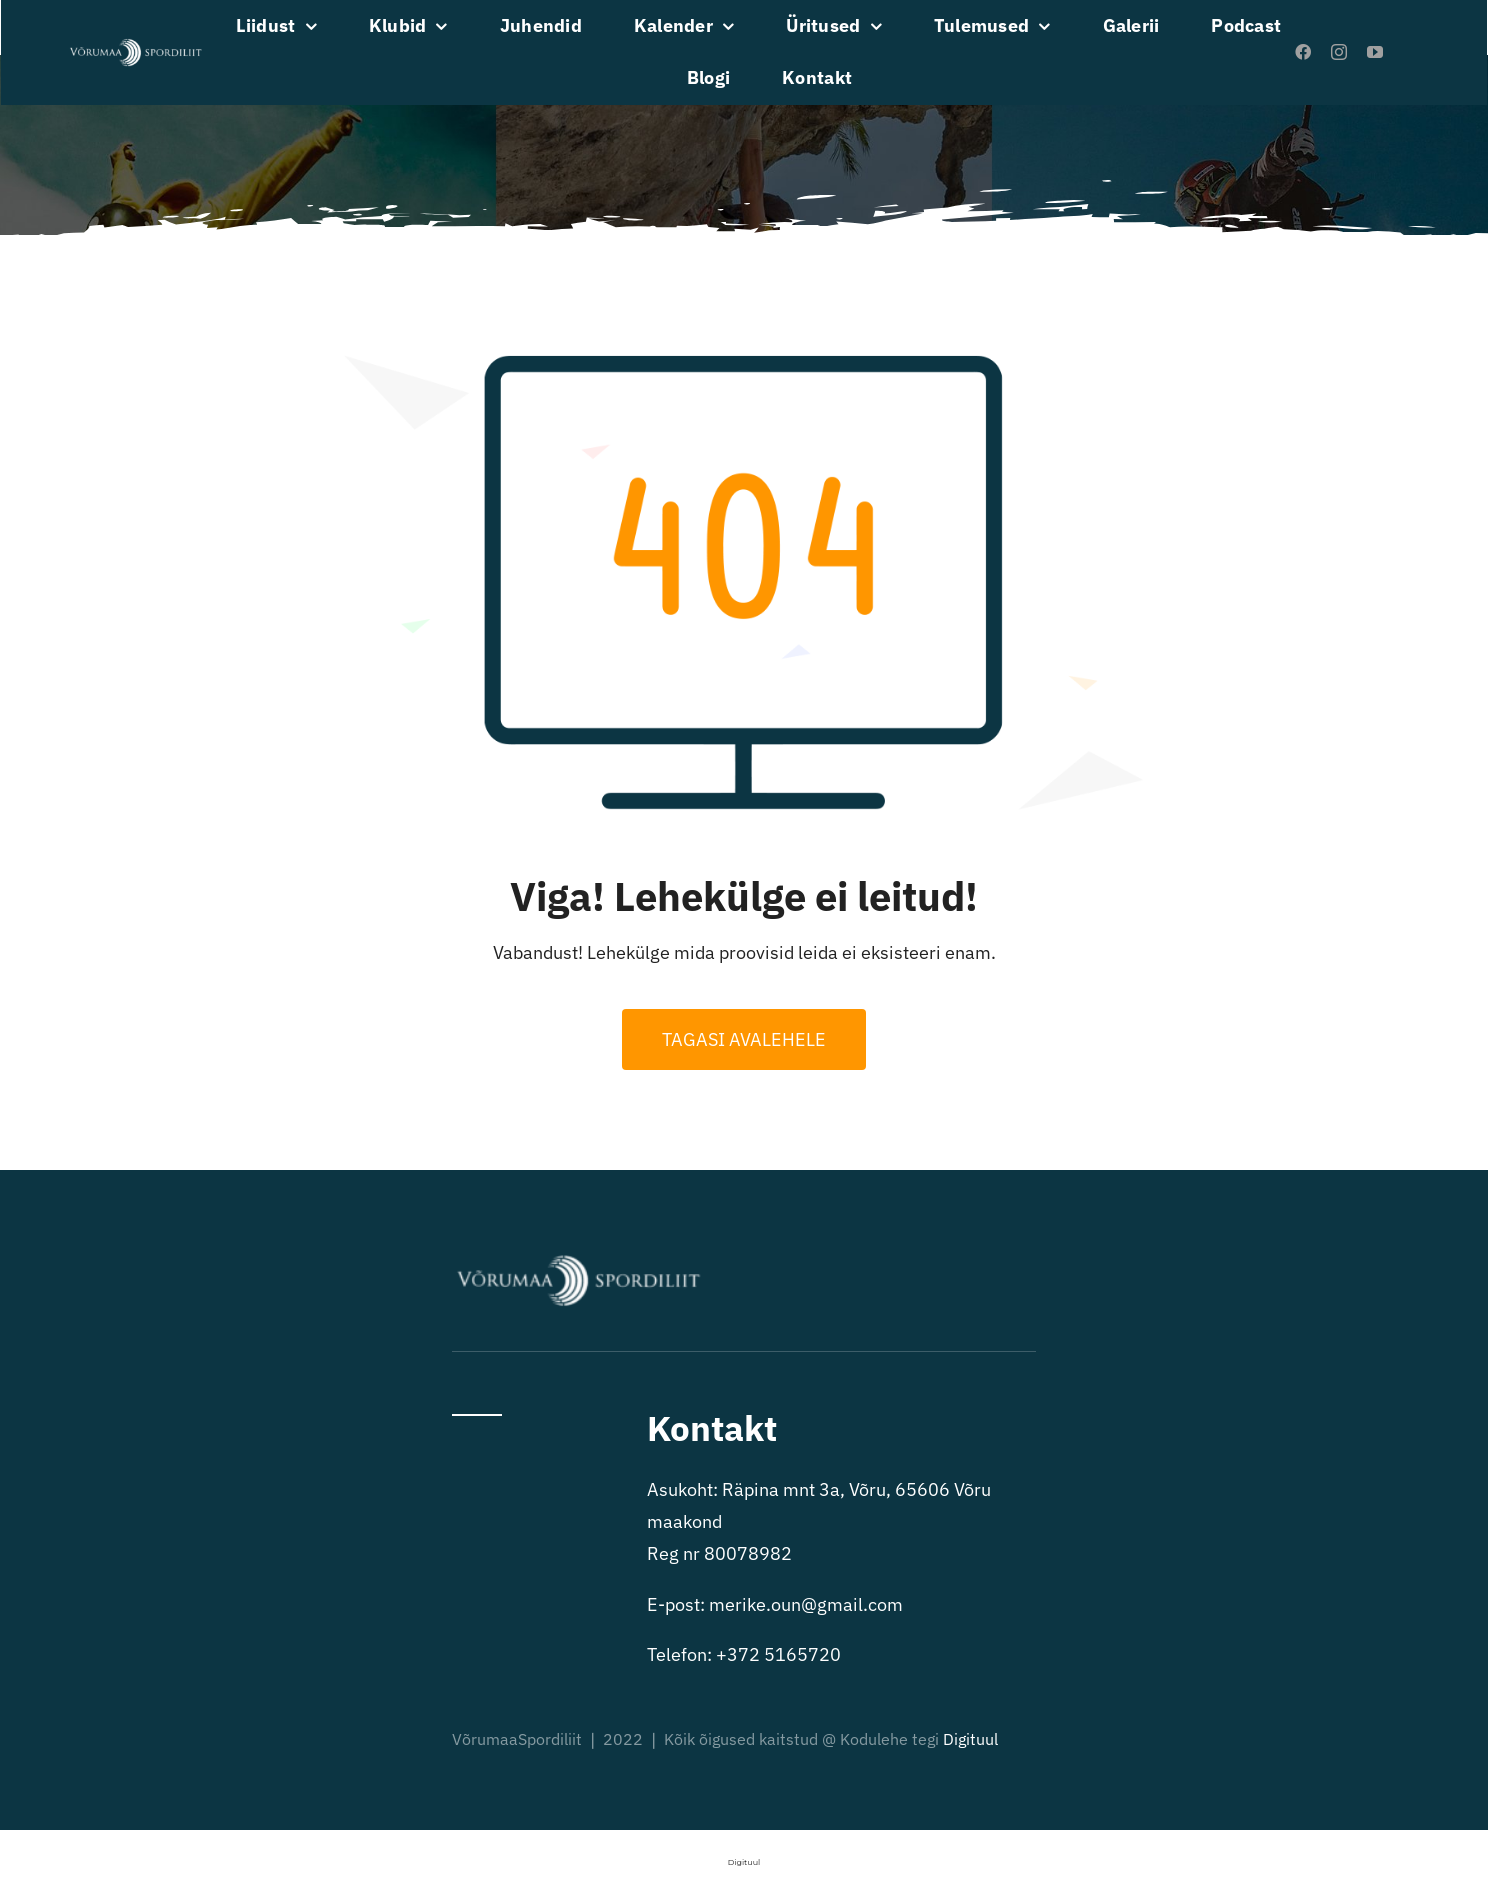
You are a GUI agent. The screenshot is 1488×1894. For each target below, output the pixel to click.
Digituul (970, 1739)
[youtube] (1375, 52)
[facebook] (1303, 52)
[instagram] (1339, 52)
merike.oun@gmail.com (806, 1604)
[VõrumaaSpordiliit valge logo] (135, 44)
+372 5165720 (778, 1654)
